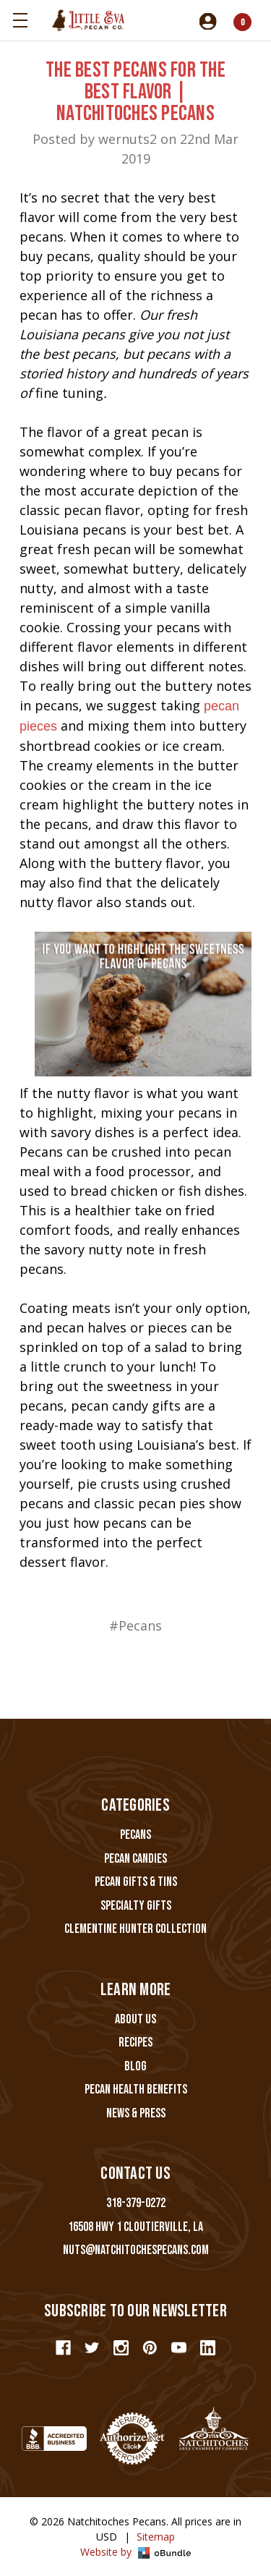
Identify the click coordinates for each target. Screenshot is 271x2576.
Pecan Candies (135, 1858)
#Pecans (135, 1625)
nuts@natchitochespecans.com (136, 2250)
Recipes (135, 2042)
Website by (135, 2552)
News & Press (135, 2113)
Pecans (135, 1834)
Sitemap (156, 2536)
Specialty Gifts (135, 1905)
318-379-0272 (135, 2203)
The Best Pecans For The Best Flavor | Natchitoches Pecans (135, 92)
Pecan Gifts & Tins (136, 1882)
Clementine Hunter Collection (135, 1929)
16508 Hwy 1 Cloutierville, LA (135, 2227)
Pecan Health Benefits (136, 2089)
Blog (135, 2066)
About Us (135, 2019)
